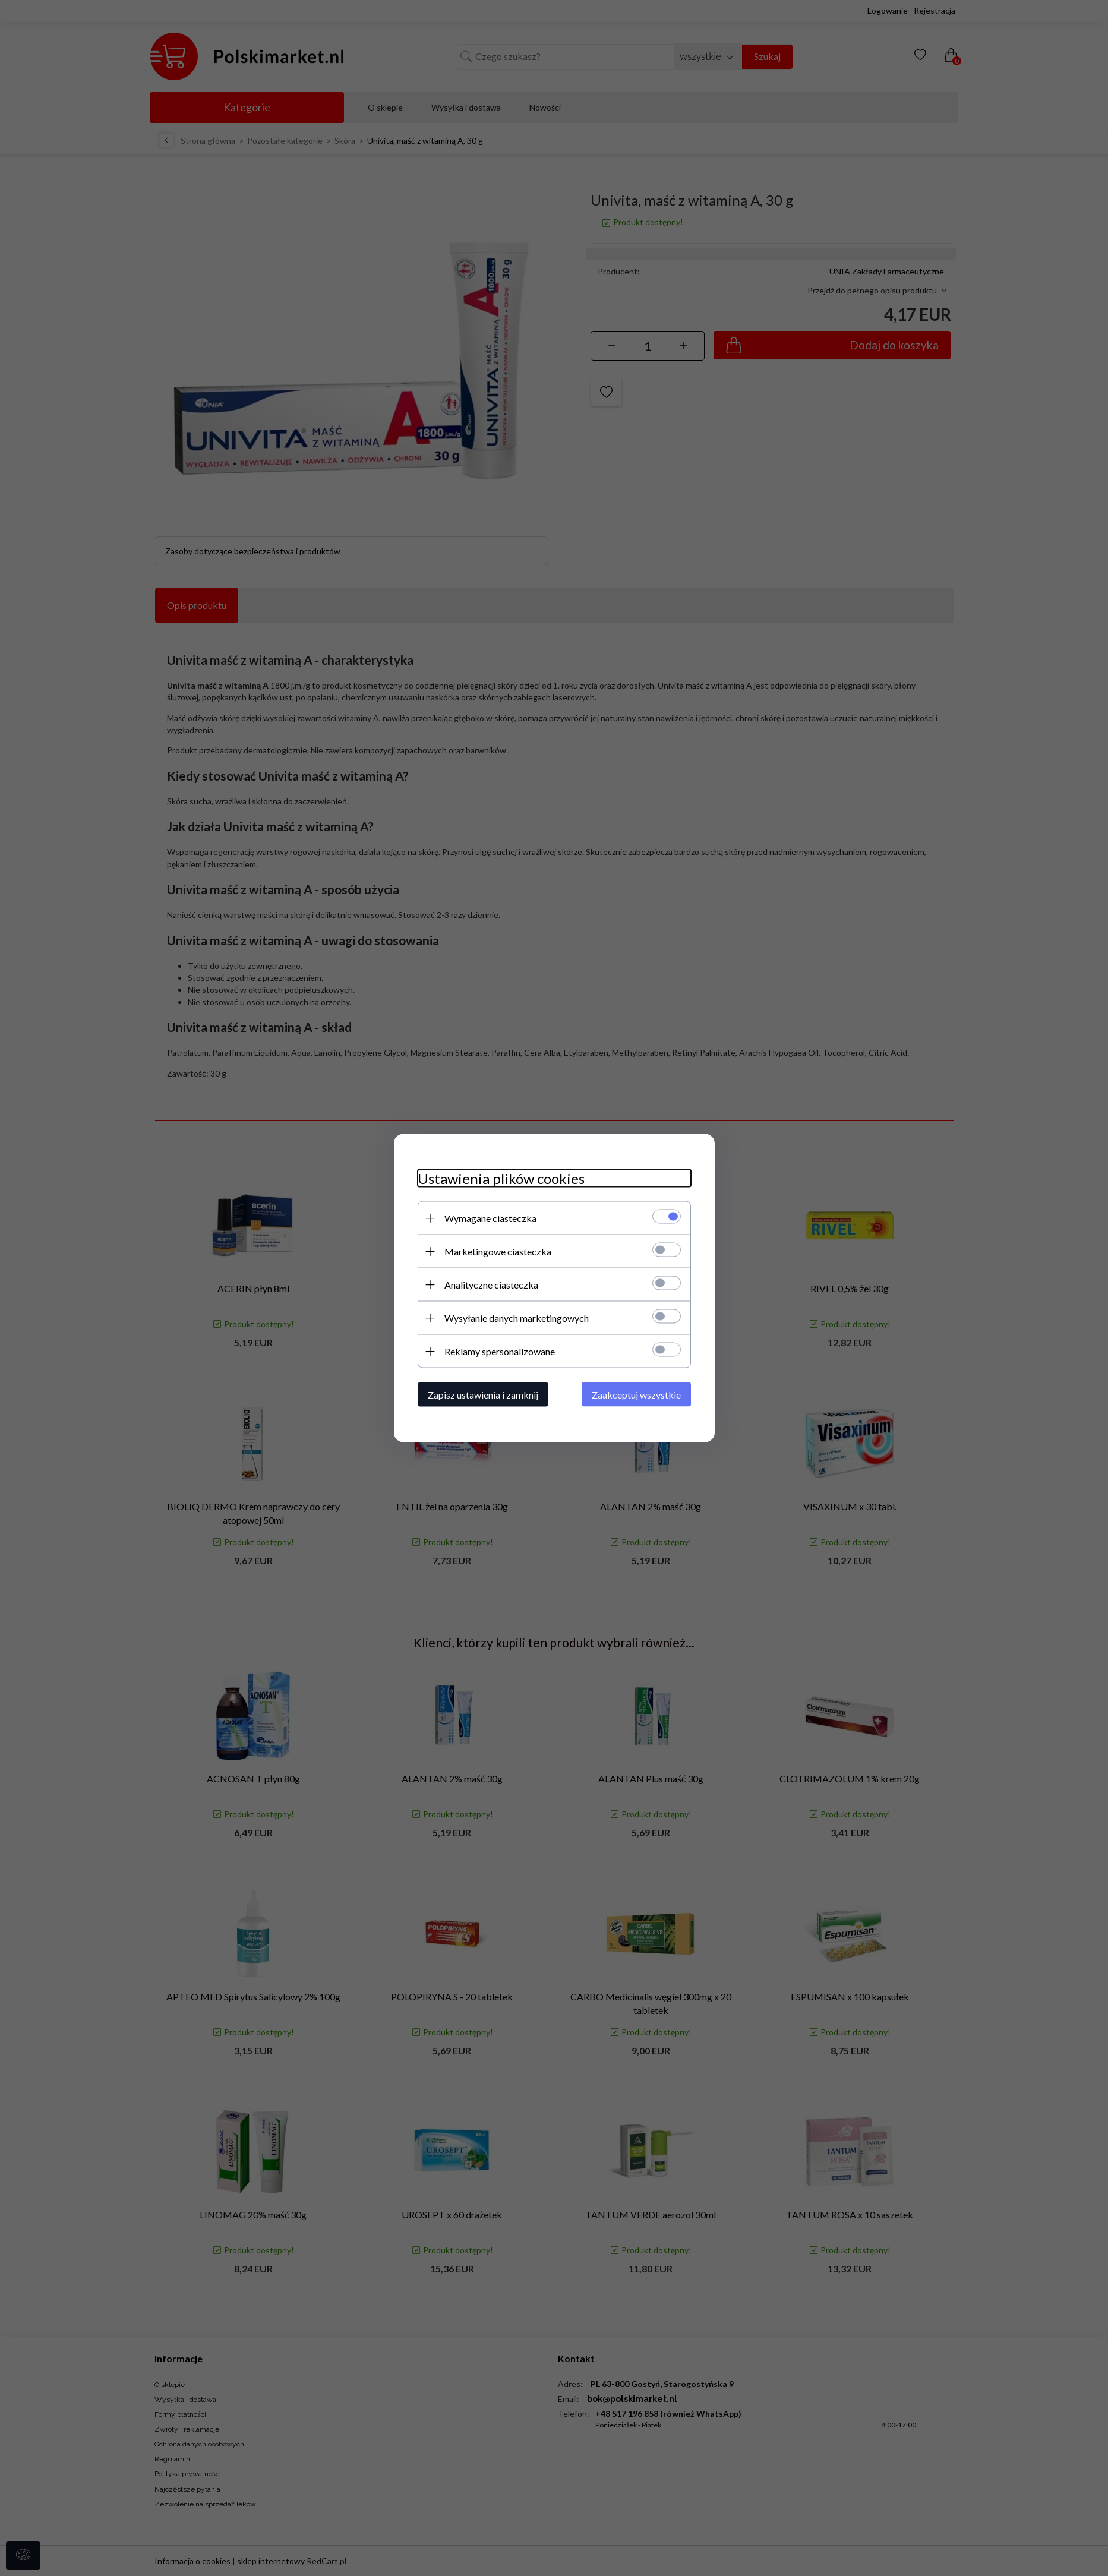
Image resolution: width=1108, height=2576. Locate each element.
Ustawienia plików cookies (501, 1178)
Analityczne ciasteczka (491, 1284)
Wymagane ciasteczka (490, 1218)
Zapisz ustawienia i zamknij (483, 1394)
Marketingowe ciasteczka (497, 1251)
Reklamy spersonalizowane (499, 1351)
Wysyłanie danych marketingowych (516, 1318)
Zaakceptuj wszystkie (636, 1394)
